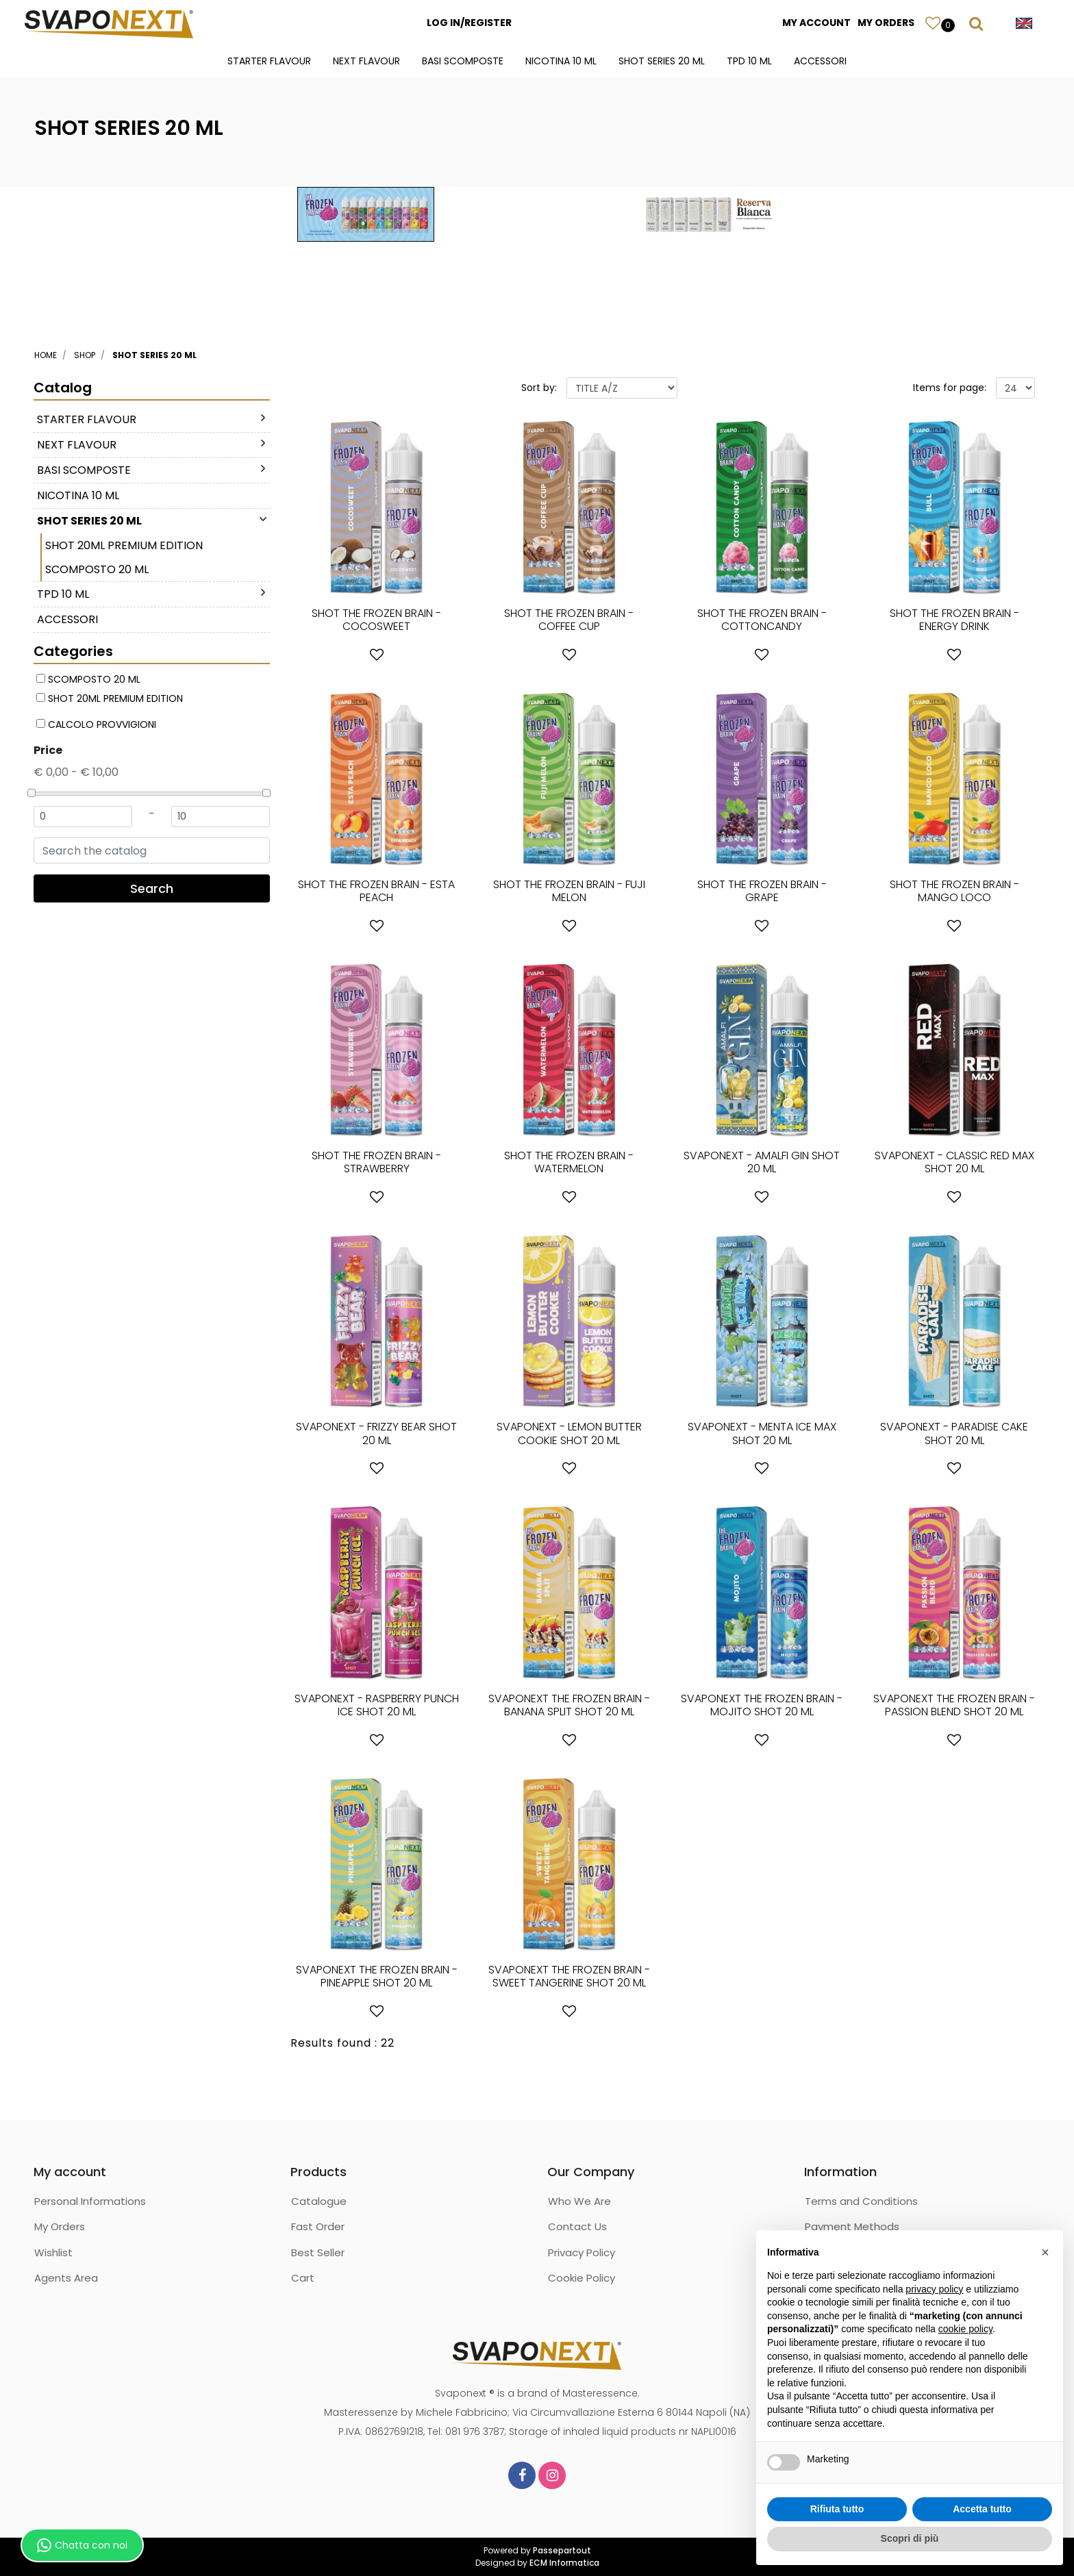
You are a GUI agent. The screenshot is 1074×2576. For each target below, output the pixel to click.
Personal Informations (90, 2201)
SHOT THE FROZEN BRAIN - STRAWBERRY (376, 1162)
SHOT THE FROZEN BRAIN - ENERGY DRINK (954, 619)
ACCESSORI (820, 61)
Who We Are (579, 2201)
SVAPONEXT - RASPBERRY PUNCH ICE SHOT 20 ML (377, 1705)
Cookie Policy (581, 2278)
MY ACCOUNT (816, 22)
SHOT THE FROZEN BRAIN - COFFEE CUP (569, 619)
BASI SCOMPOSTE (462, 61)
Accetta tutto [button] (982, 2508)
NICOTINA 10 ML (561, 61)
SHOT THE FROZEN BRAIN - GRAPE (762, 890)
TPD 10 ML (749, 61)
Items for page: (949, 387)
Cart (302, 2278)
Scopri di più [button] (910, 2538)
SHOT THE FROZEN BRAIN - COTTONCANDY (762, 619)
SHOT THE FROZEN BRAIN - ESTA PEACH (376, 890)
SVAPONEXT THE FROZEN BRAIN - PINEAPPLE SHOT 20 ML (377, 1976)
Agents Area (66, 2278)
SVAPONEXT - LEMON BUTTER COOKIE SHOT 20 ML (569, 1433)
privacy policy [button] (934, 2289)
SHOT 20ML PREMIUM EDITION (124, 545)
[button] (933, 22)
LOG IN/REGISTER (469, 22)
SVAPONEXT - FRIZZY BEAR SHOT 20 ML (376, 1433)
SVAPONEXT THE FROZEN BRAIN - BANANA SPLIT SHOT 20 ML (569, 1705)
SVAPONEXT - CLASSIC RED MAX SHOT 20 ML (954, 1162)
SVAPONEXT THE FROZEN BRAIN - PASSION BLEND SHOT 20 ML (954, 1705)
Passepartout (562, 2550)
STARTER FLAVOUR (269, 61)
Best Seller (318, 2252)
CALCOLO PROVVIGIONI (102, 724)
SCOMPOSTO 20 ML (97, 569)
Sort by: (539, 387)
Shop (84, 355)
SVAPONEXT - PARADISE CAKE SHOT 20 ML (954, 1433)
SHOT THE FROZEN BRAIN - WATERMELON (569, 1162)
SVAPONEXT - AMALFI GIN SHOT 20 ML (762, 1162)
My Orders (59, 2226)
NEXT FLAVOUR (366, 61)
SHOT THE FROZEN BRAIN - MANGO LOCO (954, 890)
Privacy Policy (581, 2252)
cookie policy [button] (965, 2328)
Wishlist (53, 2252)
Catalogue (319, 2201)
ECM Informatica (564, 2562)
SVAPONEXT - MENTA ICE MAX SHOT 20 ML (762, 1433)
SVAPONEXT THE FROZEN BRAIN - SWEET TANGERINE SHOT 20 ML (569, 1976)
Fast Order (318, 2226)
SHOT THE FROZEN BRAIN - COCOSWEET (376, 619)
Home (45, 355)
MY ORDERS (886, 22)
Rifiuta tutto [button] (837, 2508)
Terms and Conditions (861, 2201)
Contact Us (577, 2226)
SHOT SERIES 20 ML (662, 61)
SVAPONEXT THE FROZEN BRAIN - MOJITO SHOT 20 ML (761, 1705)
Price (48, 750)
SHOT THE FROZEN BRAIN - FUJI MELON (569, 890)
